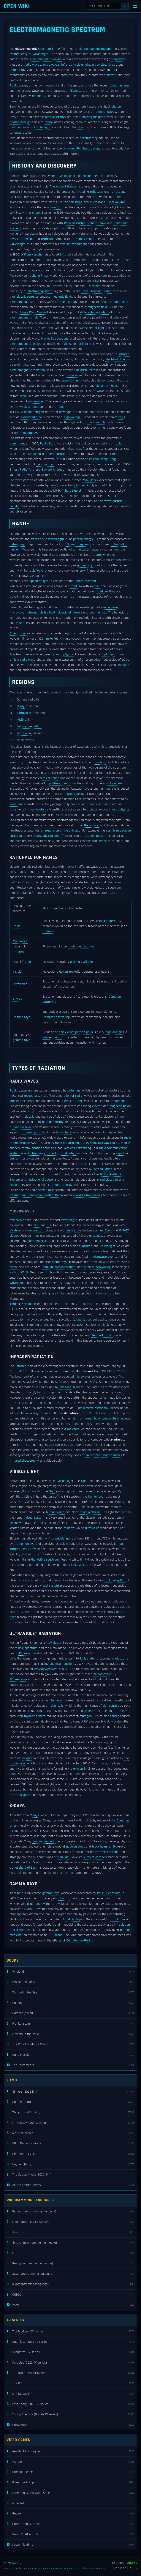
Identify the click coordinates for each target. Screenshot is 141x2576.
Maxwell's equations (54, 339)
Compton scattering (56, 1017)
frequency (20, 54)
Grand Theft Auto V (70, 2534)
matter (111, 75)
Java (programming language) (70, 2274)
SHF (36, 1225)
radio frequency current (40, 1153)
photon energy (119, 85)
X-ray (111, 65)
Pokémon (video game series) (70, 2493)
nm (47, 639)
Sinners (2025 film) (70, 2091)
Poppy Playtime (70, 2545)
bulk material (108, 921)
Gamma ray (20, 1017)
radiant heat (91, 176)
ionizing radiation (93, 117)
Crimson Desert (70, 2472)
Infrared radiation (29, 726)
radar (13, 1185)
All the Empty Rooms (70, 2185)
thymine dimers (34, 1716)
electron (15, 804)
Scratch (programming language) (70, 2243)
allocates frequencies (87, 1195)
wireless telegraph (32, 407)
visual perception (113, 1580)
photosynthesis (59, 783)
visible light (82, 65)
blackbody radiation (47, 836)
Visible (21, 720)
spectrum (44, 49)
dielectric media (106, 386)
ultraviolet (99, 65)
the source (91, 825)
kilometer (76, 91)
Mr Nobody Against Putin (70, 2123)
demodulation (103, 1169)
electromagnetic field (24, 318)
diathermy (59, 1262)
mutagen (86, 1716)
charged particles (34, 1132)
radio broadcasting (67, 1143)
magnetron (35, 1230)
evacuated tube (31, 417)
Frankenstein (70, 2024)
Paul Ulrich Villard (109, 1893)
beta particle (57, 454)
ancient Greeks (66, 186)
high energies (115, 1032)
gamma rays (45, 464)
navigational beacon (41, 1180)
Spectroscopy (91, 148)
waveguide (17, 1283)
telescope (75, 202)
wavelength (40, 54)
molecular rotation (81, 946)
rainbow (100, 762)
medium (76, 586)
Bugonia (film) (70, 2164)
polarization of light (115, 302)
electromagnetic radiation (95, 49)
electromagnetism (40, 291)
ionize (49, 122)
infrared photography (24, 1461)
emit (13, 660)
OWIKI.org (17, 2563)
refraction (117, 192)
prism (36, 213)
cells (61, 1706)
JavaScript (70, 2232)
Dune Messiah (70, 2055)
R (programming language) (70, 2284)
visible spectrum (80, 1565)
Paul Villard (47, 443)
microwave (50, 65)
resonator (30, 1096)
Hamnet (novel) (70, 2013)
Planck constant (85, 581)
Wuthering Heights (70, 1992)
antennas (74, 1091)
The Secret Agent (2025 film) (70, 2175)
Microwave (24, 733)
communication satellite (38, 1148)
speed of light (94, 328)
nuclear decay (75, 794)
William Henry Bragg (103, 459)
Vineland (70, 1972)
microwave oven (103, 1257)
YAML (70, 2305)
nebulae (123, 665)
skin (75, 1418)
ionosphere (63, 1132)
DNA (91, 1711)
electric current (26, 297)
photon (116, 107)
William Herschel (32, 255)
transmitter (17, 1101)
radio (61, 407)
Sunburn (56, 1700)
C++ (70, 2253)
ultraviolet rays (55, 117)
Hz (128, 660)
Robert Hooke (97, 223)
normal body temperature (101, 1418)
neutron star (74, 1847)
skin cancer (110, 1706)
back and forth (52, 1122)
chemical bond (48, 778)
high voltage (72, 417)
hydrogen (108, 654)
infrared (66, 65)
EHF (49, 1225)
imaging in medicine (46, 1841)
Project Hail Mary (70, 1982)
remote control (61, 1185)
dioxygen (77, 1769)
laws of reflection (22, 239)
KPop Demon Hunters (70, 2143)
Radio (14, 85)
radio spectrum (40, 1190)
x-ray (119, 417)
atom (96, 555)
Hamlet (70, 2003)
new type (65, 412)
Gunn (108, 1230)
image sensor (111, 1455)
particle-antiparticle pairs (76, 1032)
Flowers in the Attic (70, 2034)
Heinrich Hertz (85, 370)
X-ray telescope (94, 1857)
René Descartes (74, 223)
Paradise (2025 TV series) (70, 2362)
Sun (83, 1481)
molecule (22, 623)
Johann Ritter (39, 276)
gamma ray (17, 70)
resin (23, 396)
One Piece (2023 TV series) (70, 2342)
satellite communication (59, 1267)
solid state (74, 1230)
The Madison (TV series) (70, 2331)
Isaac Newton (116, 202)
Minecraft (70, 2503)
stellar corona (109, 1852)
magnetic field (61, 297)
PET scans (55, 1935)
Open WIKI (17, 6)
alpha (37, 454)
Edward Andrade (53, 470)
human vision (55, 1512)
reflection (96, 192)
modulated (68, 1153)
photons (83, 127)
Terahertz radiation (23, 1304)
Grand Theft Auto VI (70, 2524)
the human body (99, 422)
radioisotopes (74, 1919)
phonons (65, 1387)
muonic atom (37, 809)
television (89, 1143)
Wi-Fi (24, 1272)
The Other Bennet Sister (70, 2373)
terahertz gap (81, 1320)
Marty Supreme (70, 2133)
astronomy (17, 544)
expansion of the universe (62, 831)
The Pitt (70, 2383)
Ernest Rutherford (22, 470)
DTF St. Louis (70, 2394)
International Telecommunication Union (36, 1195)
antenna (37, 96)
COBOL (70, 2295)
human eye (95, 1497)
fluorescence (102, 1674)
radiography (28, 433)
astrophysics (64, 654)
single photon (52, 1037)
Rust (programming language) (70, 2263)
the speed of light (76, 344)
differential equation (94, 312)
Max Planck (90, 480)
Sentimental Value (70, 2154)
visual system (112, 783)
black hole (99, 1847)
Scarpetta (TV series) (70, 2352)
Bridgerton (70, 2425)
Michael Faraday (66, 302)
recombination (93, 836)
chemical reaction (61, 1664)
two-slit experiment (73, 244)
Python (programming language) (70, 2211)
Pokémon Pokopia (70, 2482)
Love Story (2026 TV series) (70, 2404)
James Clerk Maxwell (33, 312)
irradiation (118, 1919)
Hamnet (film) (70, 2102)
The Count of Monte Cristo (70, 2044)
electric (97, 1106)
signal (120, 1153)
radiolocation (109, 1180)
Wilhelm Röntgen (32, 412)
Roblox (70, 2514)
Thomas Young (84, 239)
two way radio (107, 1143)
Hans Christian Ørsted (96, 291)
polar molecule (37, 1241)
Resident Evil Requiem (70, 2451)
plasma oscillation (82, 962)
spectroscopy (89, 138)
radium (119, 443)
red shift (104, 841)
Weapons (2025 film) (70, 2112)
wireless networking (77, 1148)
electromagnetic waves (45, 59)
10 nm (23, 1653)
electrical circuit (116, 359)
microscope (97, 202)
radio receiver (21, 1127)
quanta (51, 485)
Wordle (70, 2462)
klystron (15, 1230)
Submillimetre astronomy (92, 1408)
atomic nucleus (106, 112)
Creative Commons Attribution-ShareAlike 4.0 (56, 2568)
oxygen (27, 1758)
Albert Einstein (73, 491)
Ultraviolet (24, 713)
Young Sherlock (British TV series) (70, 2414)
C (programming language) (70, 2222)
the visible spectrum (45, 1560)
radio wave (31, 65)
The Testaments (70, 2065)
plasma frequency (78, 544)
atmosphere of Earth (24, 1868)
